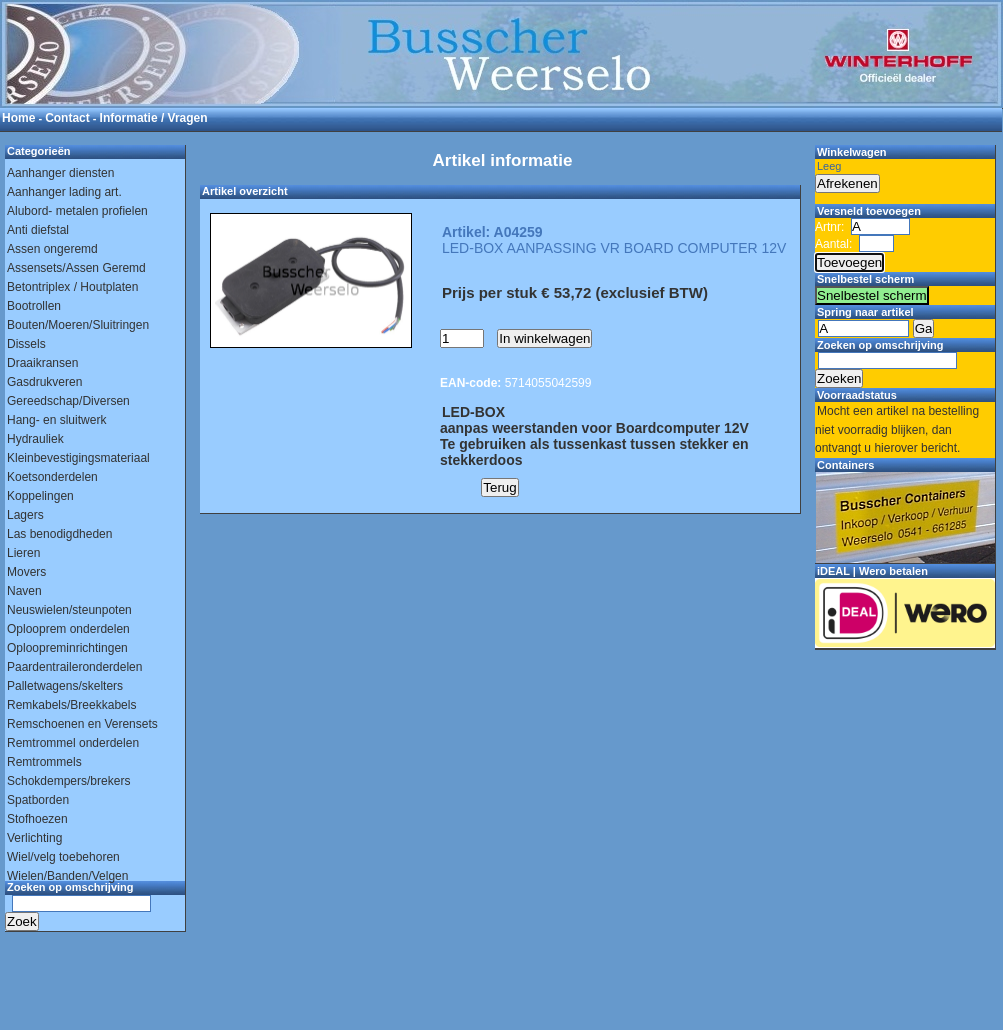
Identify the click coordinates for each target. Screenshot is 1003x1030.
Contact (67, 118)
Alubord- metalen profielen (77, 211)
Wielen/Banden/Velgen (67, 876)
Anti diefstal (38, 230)
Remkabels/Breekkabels (71, 705)
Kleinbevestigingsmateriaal (78, 458)
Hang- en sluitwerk (56, 420)
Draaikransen (42, 363)
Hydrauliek (35, 439)
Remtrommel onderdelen (73, 743)
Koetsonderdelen (52, 477)
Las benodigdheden (59, 534)
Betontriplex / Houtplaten (72, 287)
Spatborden (38, 800)
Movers (26, 572)
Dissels (26, 344)
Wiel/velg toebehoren (63, 857)
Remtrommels (44, 762)
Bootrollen (34, 306)
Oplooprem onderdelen (68, 629)
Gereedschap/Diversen (68, 401)
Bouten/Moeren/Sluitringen (78, 325)
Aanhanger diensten (60, 173)
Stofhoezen (37, 819)
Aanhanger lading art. (64, 192)
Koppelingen (40, 496)
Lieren (23, 553)
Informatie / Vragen (154, 118)
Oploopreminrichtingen (67, 648)
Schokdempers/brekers (68, 781)
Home (18, 118)
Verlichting (34, 838)
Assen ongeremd (52, 249)
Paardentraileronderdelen (74, 667)
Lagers (25, 515)
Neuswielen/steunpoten (69, 610)
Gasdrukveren (44, 382)
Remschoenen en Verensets (82, 724)
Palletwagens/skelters (65, 686)
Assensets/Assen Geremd (76, 268)
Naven (24, 591)
